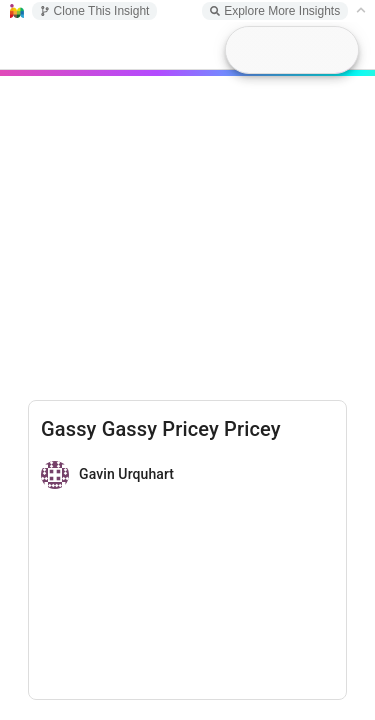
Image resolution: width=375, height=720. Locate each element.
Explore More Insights (275, 11)
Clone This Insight (95, 11)
